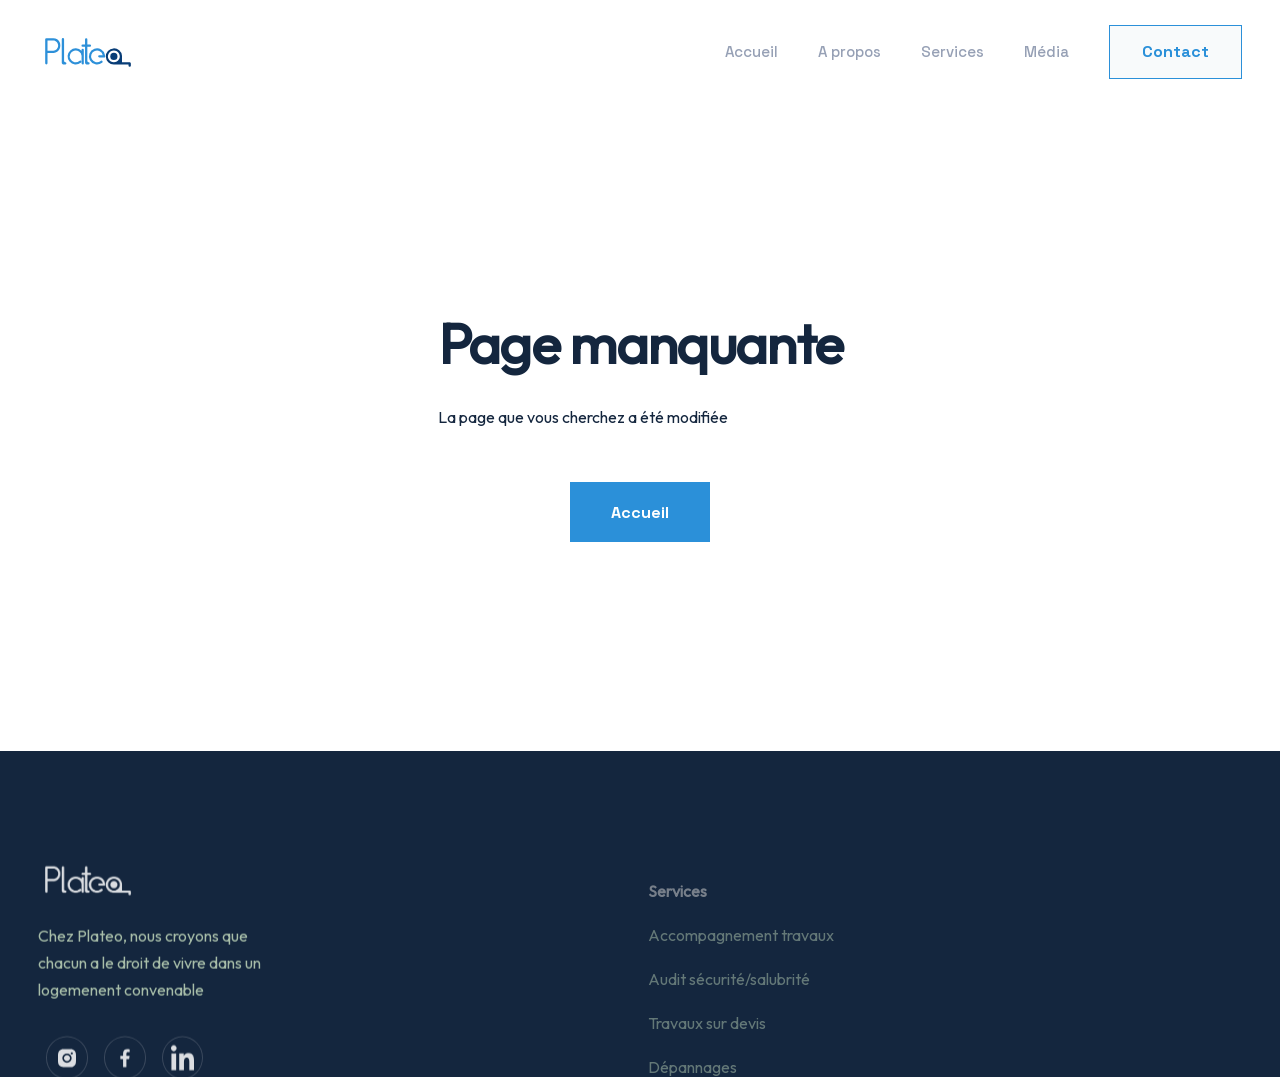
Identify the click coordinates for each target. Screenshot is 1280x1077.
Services (952, 51)
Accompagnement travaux (741, 947)
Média (1046, 51)
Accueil (751, 51)
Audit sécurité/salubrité (729, 991)
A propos (849, 51)
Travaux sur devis (707, 1035)
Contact (1175, 51)
